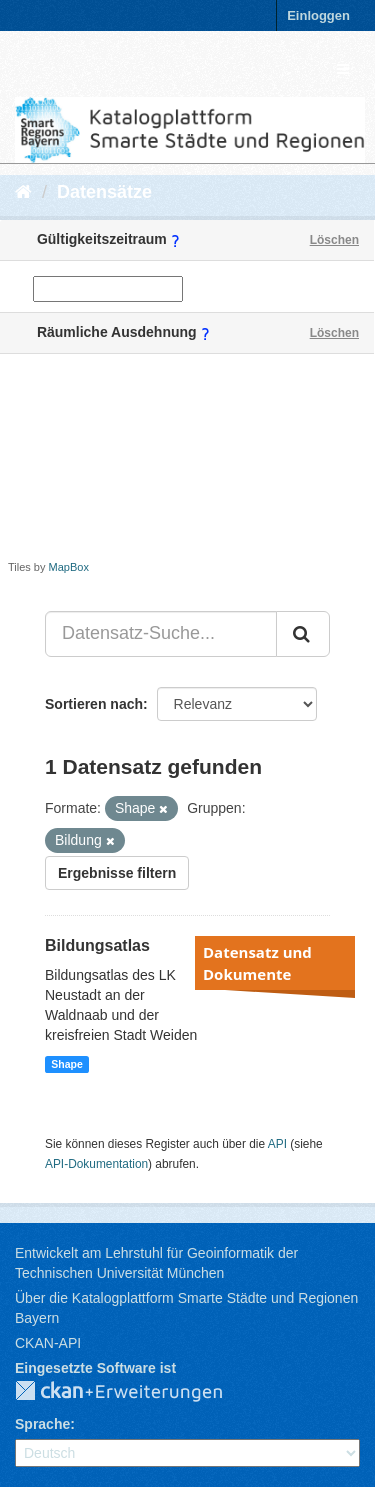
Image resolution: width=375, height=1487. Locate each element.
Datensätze (104, 192)
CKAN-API (48, 1343)
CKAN (135, 1392)
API (277, 1144)
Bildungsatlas (97, 945)
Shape (67, 1064)
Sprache (42, 1424)
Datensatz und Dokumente (257, 963)
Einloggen (318, 15)
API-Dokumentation (96, 1164)
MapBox (69, 567)
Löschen (334, 240)
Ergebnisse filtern (117, 873)
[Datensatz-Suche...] (161, 634)
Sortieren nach (94, 704)
